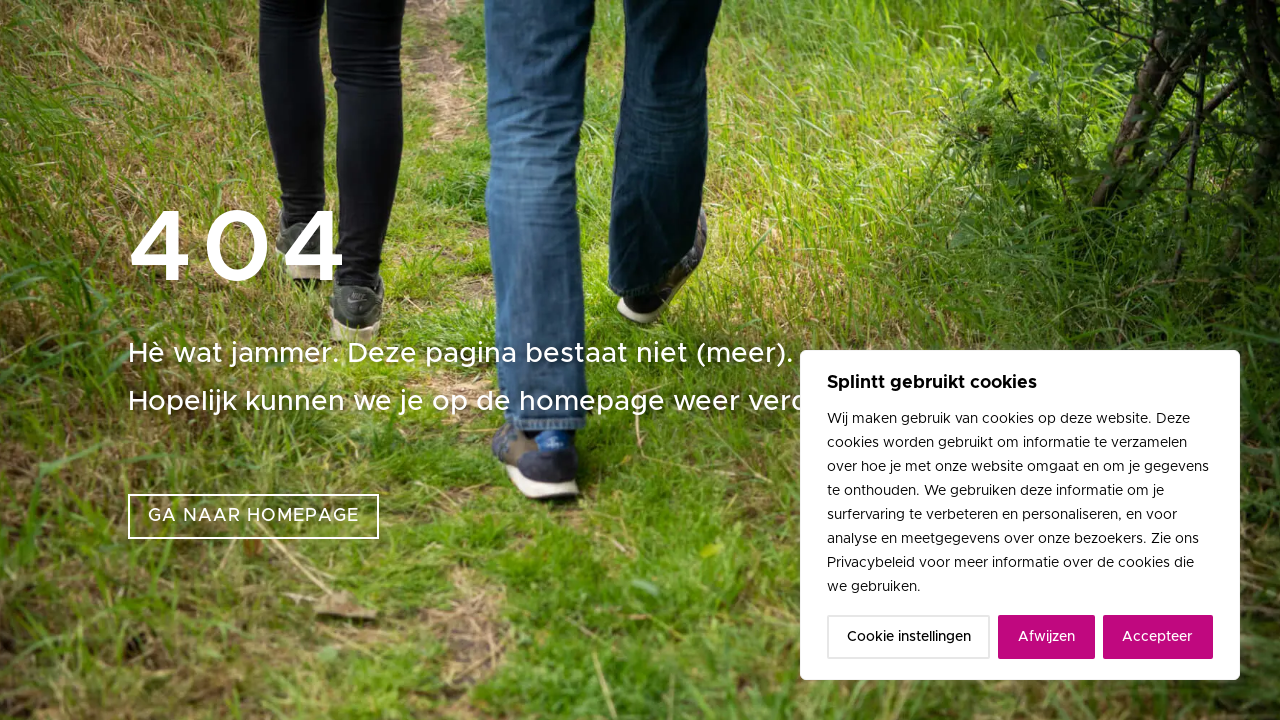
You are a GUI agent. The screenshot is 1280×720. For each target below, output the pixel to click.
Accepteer (1157, 637)
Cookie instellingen (909, 637)
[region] (1020, 515)
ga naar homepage (253, 516)
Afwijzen (1046, 637)
